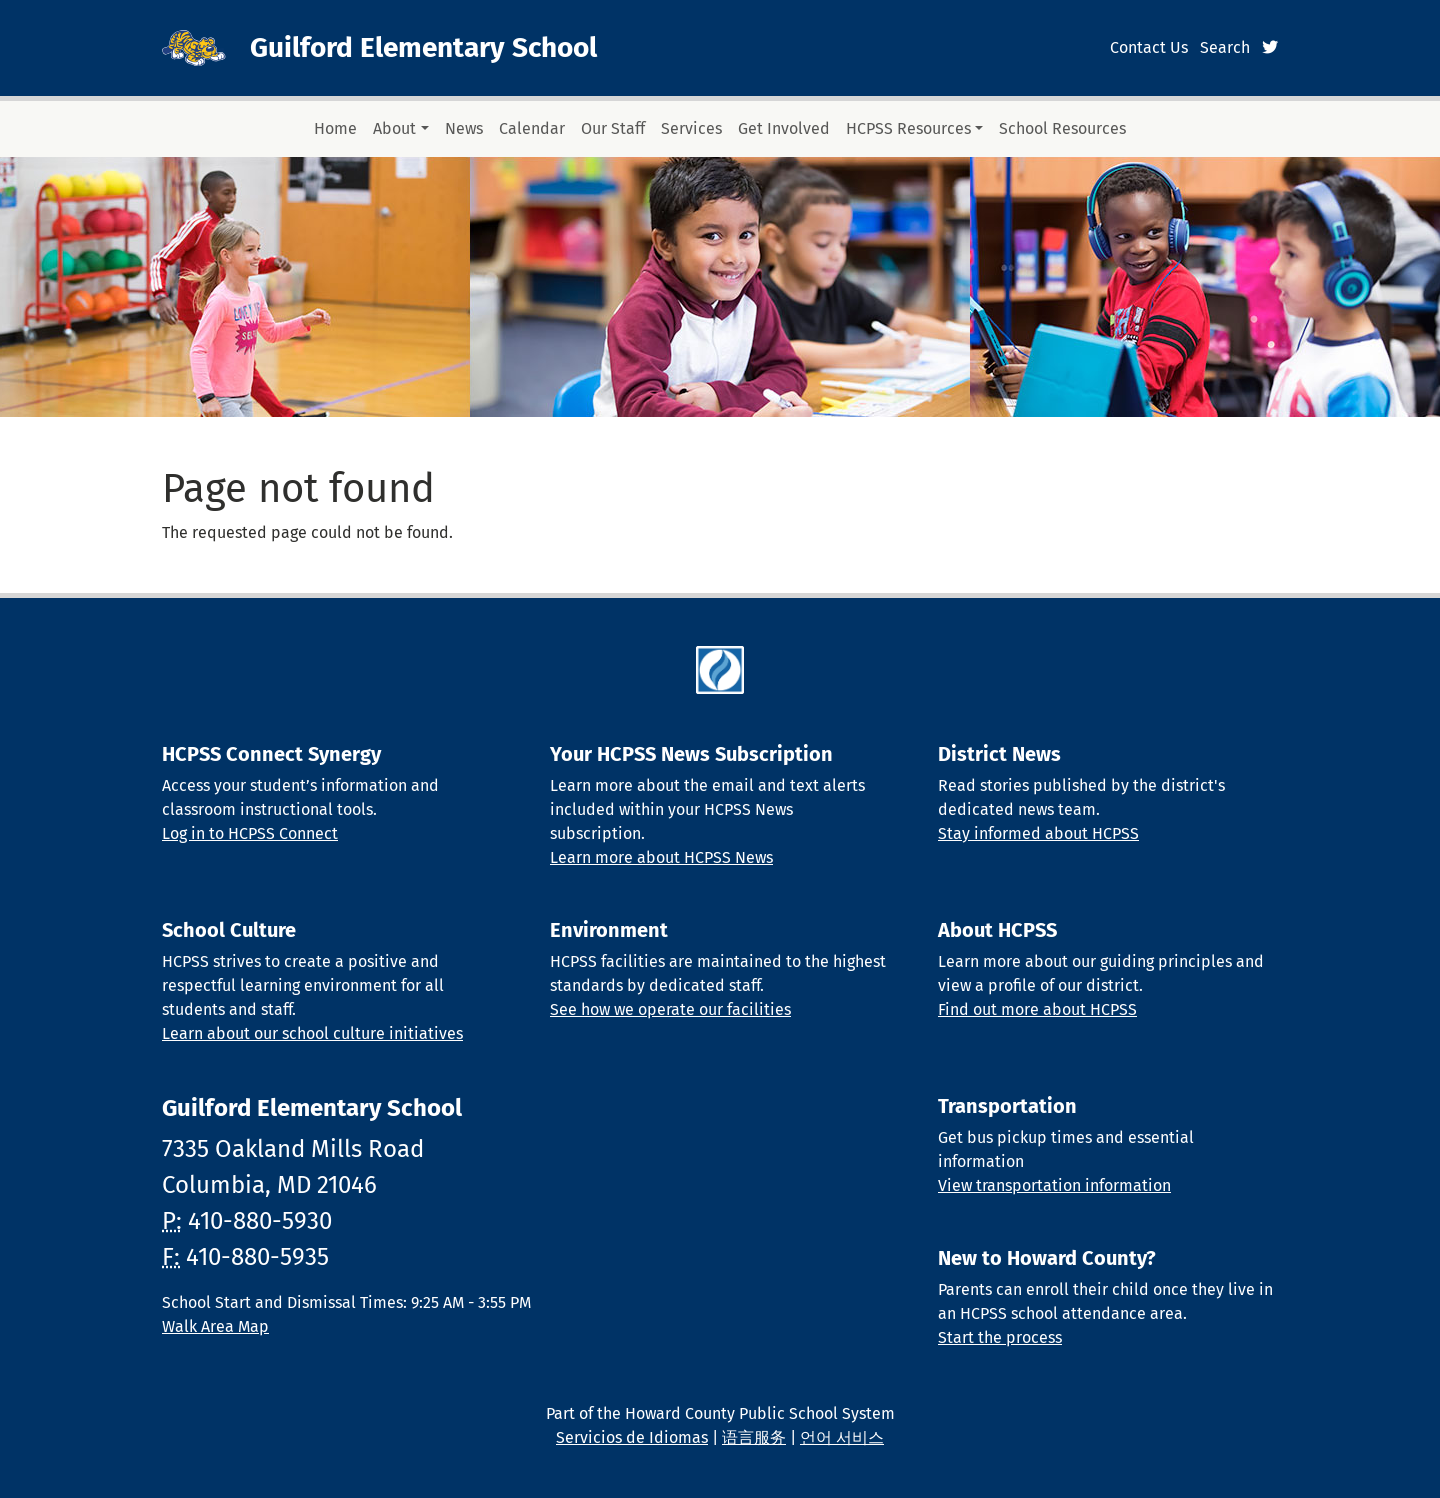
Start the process (1000, 1337)
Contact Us (1149, 47)
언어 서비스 (842, 1437)
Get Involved (784, 128)
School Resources (1062, 128)
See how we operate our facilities (670, 1009)
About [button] (394, 128)
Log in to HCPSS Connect (250, 833)
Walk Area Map (215, 1326)
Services (691, 128)
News (464, 128)
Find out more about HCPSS (1037, 1009)
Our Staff (613, 128)
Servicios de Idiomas (632, 1437)
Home (335, 128)
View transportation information (1054, 1185)
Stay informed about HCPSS (1038, 833)
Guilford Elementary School (423, 47)
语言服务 (754, 1437)
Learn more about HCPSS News (661, 857)
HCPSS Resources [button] (908, 128)
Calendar (532, 128)
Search (1225, 47)
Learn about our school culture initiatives (312, 1033)
